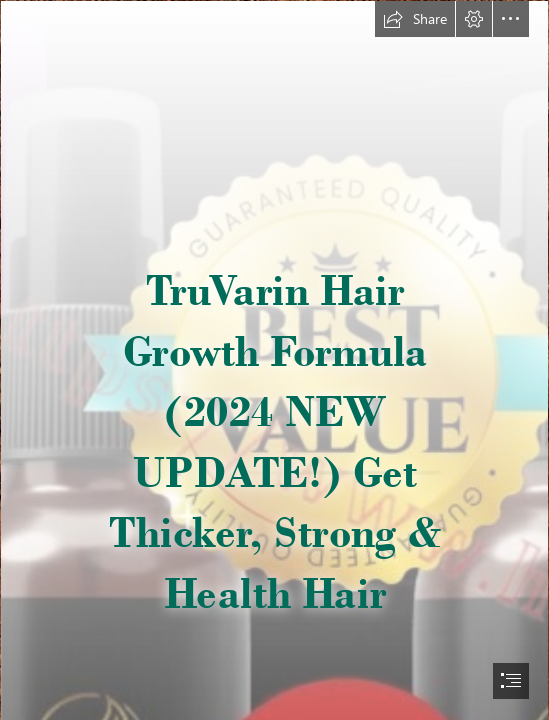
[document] (274, 360)
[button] (415, 19)
